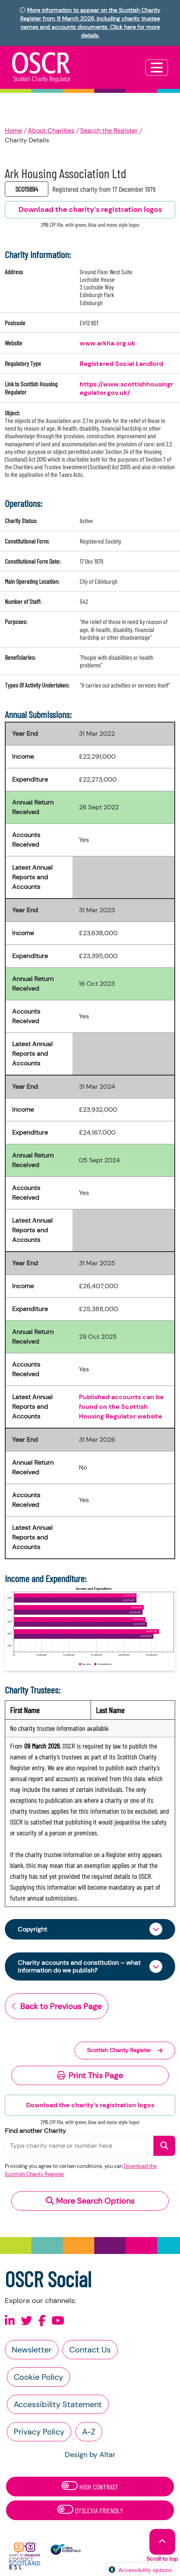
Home (13, 130)
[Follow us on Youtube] (58, 2320)
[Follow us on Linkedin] (10, 2320)
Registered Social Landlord (121, 363)
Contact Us (90, 2349)
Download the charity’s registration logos (90, 2105)
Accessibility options (145, 2570)
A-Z (88, 2431)
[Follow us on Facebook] (42, 2320)
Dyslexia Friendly (90, 2510)
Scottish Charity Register (125, 2050)
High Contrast (90, 2486)
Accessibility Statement (58, 2404)
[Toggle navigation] (156, 68)
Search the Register (109, 130)
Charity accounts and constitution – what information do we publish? (79, 1966)
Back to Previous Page (56, 2006)
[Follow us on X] (26, 2320)
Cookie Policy (38, 2377)
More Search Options (90, 2201)
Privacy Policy (39, 2431)
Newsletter (32, 2349)
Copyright (32, 1929)
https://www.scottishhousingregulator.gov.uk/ (126, 388)
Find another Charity (35, 2130)
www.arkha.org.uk (107, 343)
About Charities (51, 130)
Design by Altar (90, 2454)
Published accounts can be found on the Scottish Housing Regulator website (121, 1406)
